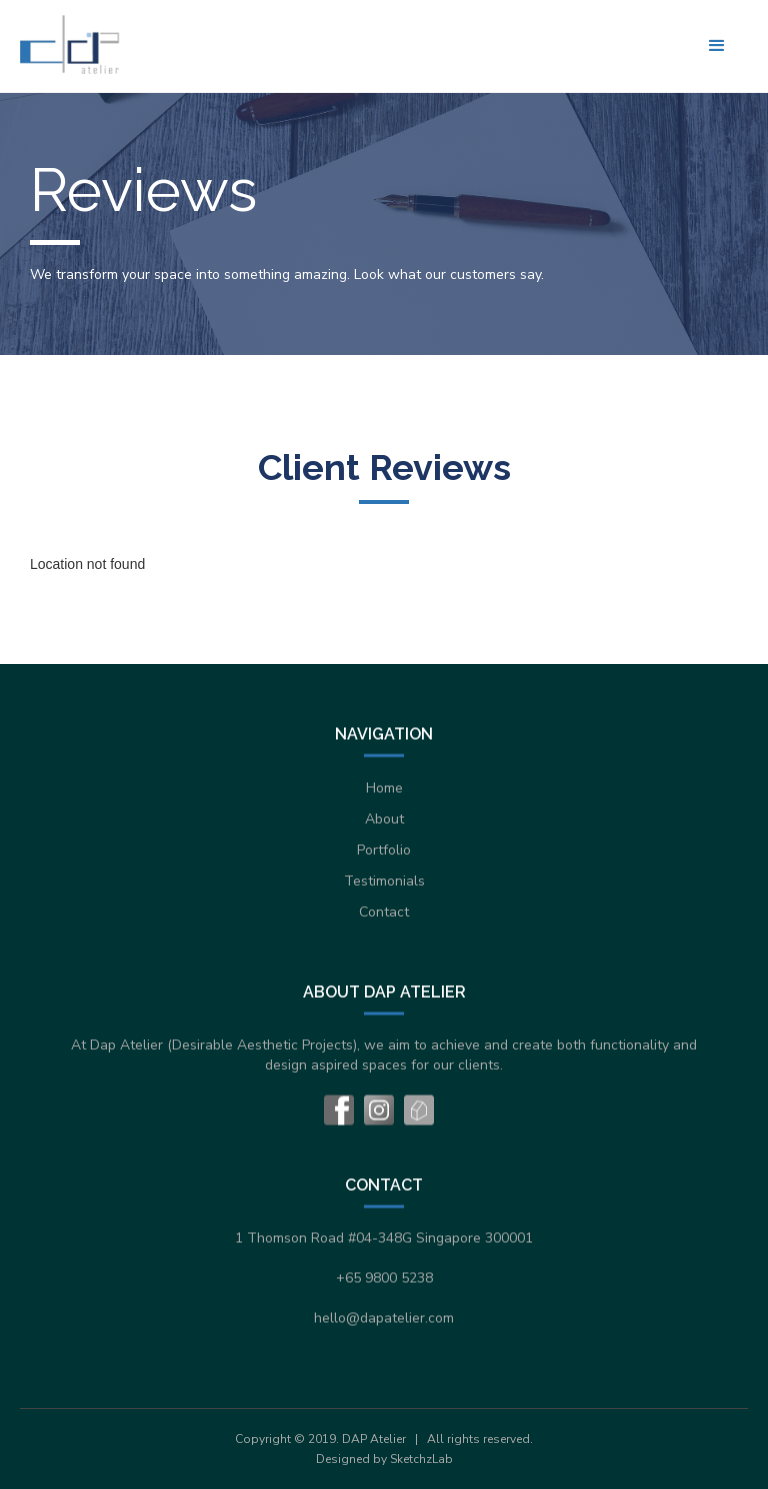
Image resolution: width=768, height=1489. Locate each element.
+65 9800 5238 (384, 1277)
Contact (384, 911)
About (384, 818)
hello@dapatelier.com (384, 1317)
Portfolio (384, 849)
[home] (70, 44)
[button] (717, 46)
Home (384, 787)
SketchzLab (421, 1459)
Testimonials (384, 880)
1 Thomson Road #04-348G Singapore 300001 (384, 1237)
